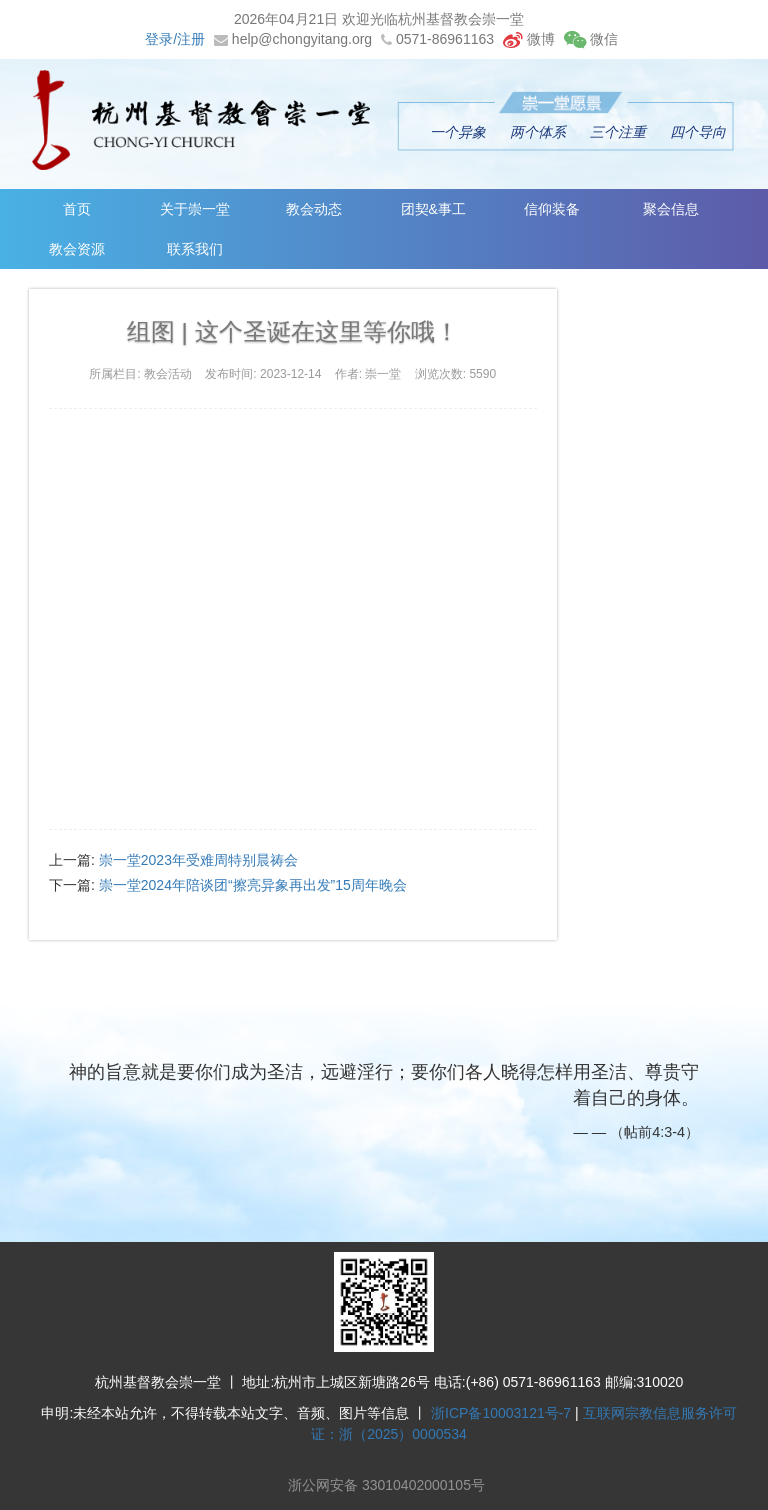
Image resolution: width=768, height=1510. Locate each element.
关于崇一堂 (195, 209)
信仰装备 (552, 209)
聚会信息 (671, 209)
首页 (77, 209)
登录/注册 (175, 39)
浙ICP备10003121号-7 (501, 1413)
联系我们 (195, 249)
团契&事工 (433, 209)
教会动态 (314, 209)
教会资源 (77, 249)
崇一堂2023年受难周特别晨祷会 (198, 860)
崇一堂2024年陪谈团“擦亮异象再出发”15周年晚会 (253, 885)
